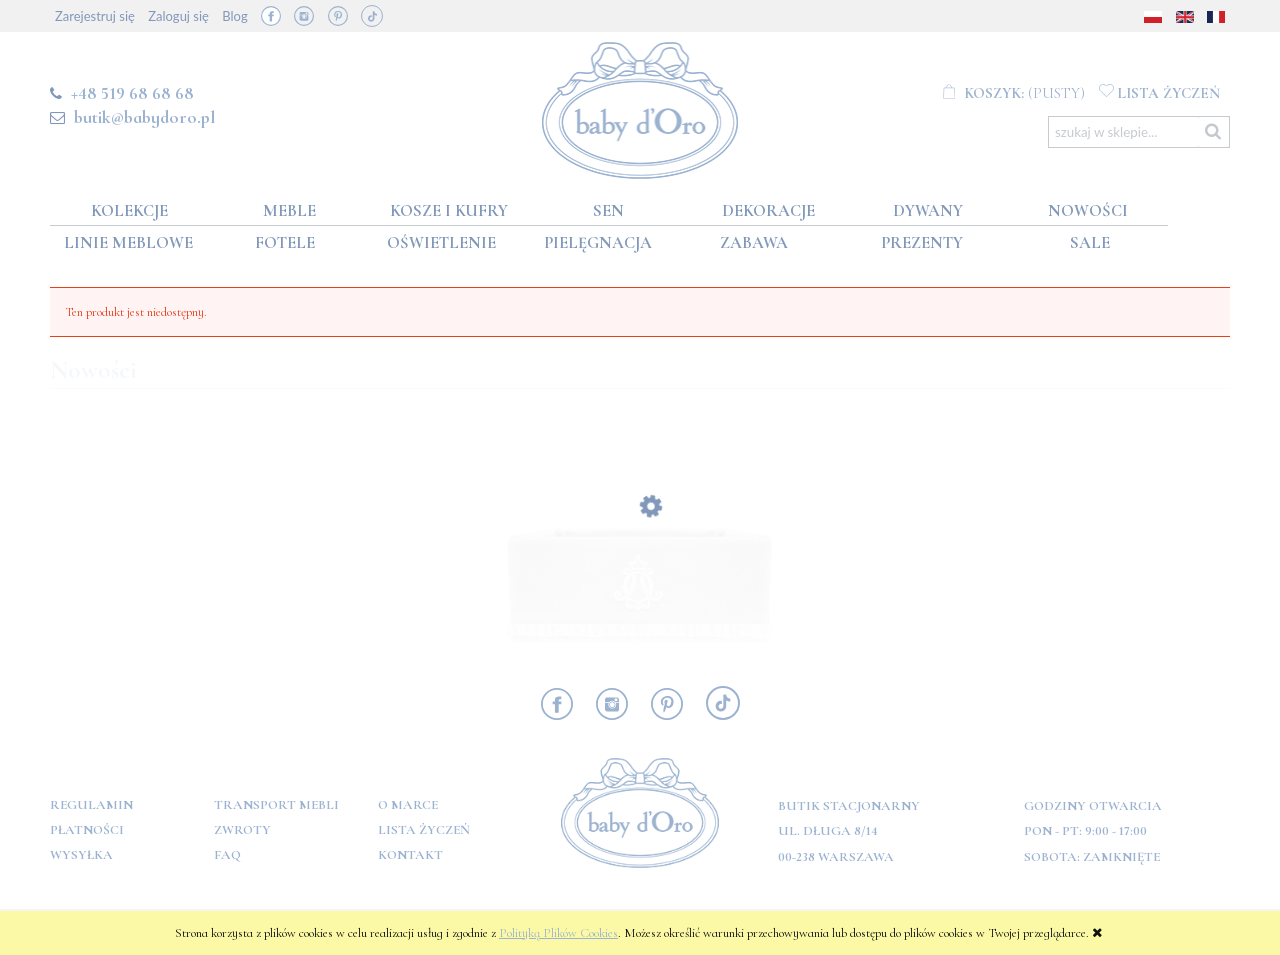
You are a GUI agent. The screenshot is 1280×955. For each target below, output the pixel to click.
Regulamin (91, 805)
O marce (408, 805)
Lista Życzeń (424, 830)
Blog (234, 16)
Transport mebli (276, 805)
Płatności (87, 830)
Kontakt (410, 855)
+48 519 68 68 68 (132, 93)
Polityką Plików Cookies (558, 933)
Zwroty (242, 830)
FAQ (227, 855)
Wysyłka (81, 855)
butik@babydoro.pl (144, 117)
